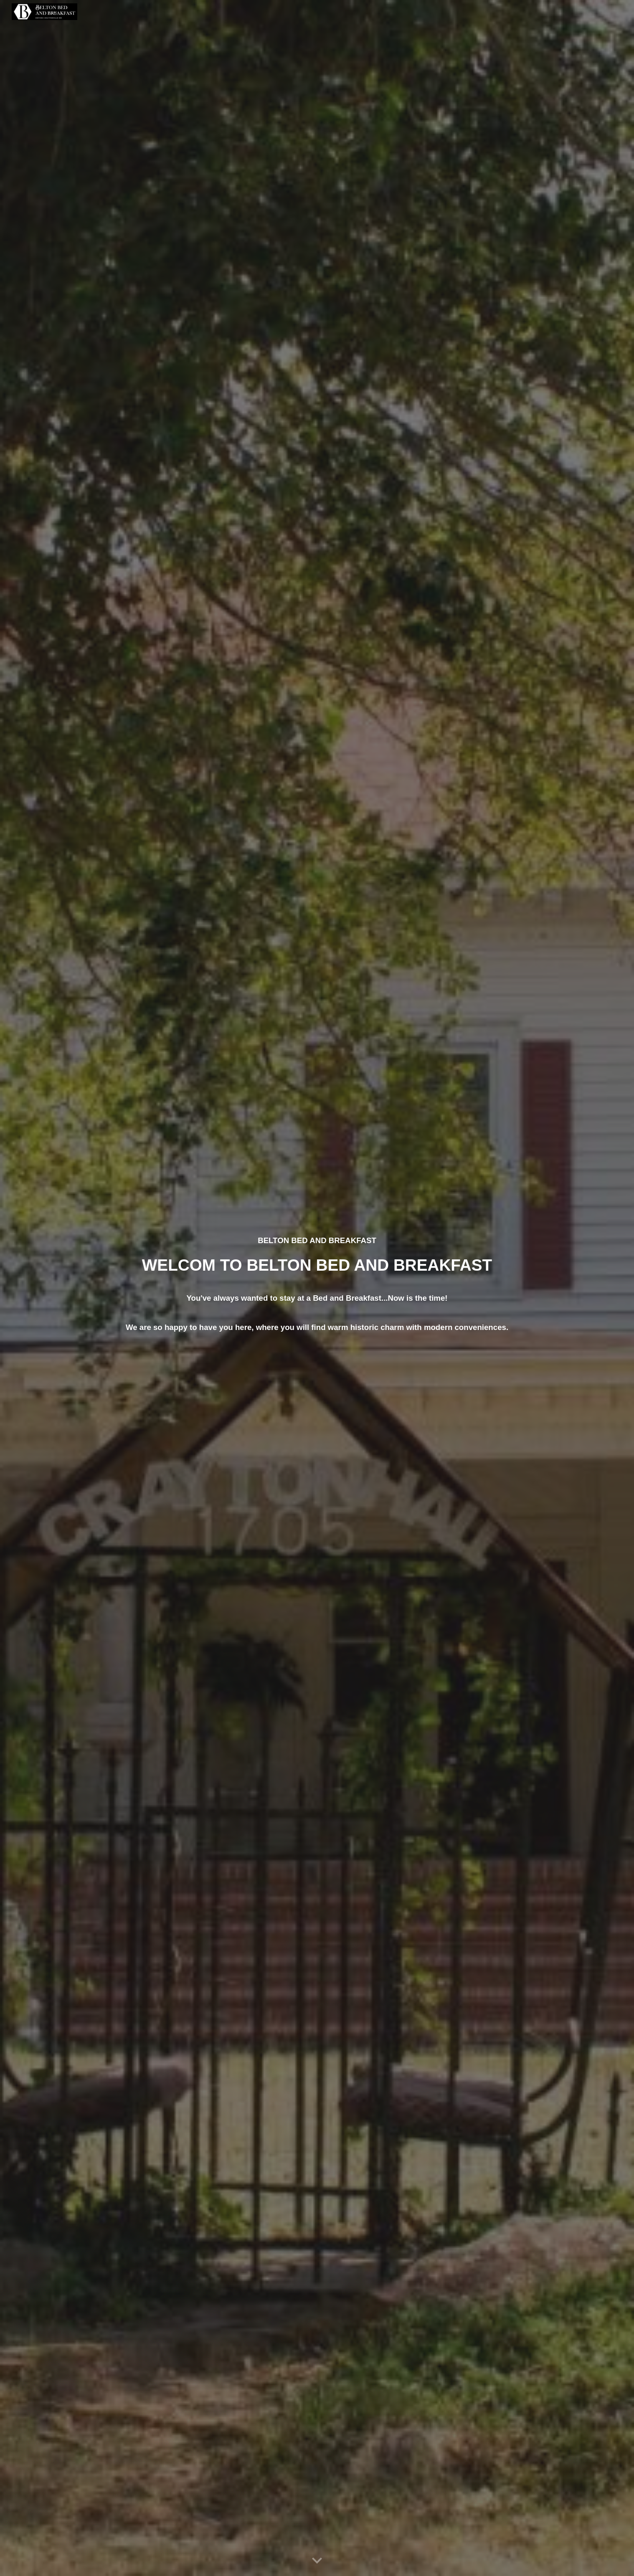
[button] (317, 2561)
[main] (317, 1288)
